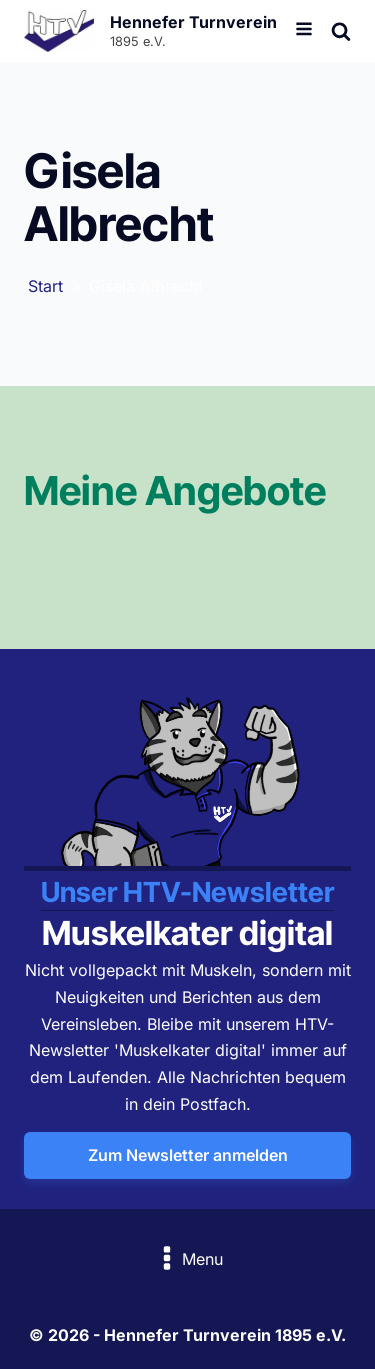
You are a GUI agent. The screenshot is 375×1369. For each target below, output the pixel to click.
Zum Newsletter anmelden (188, 1155)
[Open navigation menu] (304, 31)
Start (45, 286)
